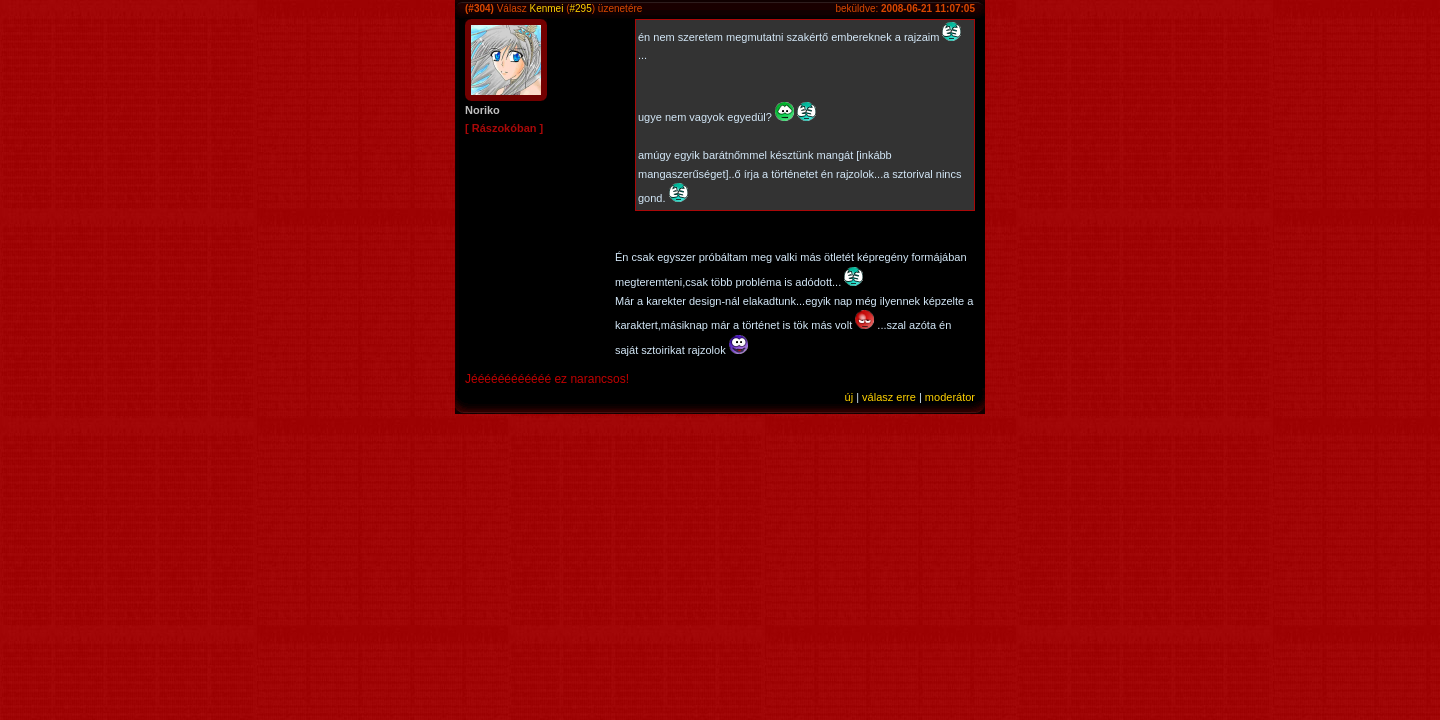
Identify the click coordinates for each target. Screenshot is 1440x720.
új (849, 397)
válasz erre (889, 397)
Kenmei (546, 8)
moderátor (950, 397)
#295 (581, 8)
